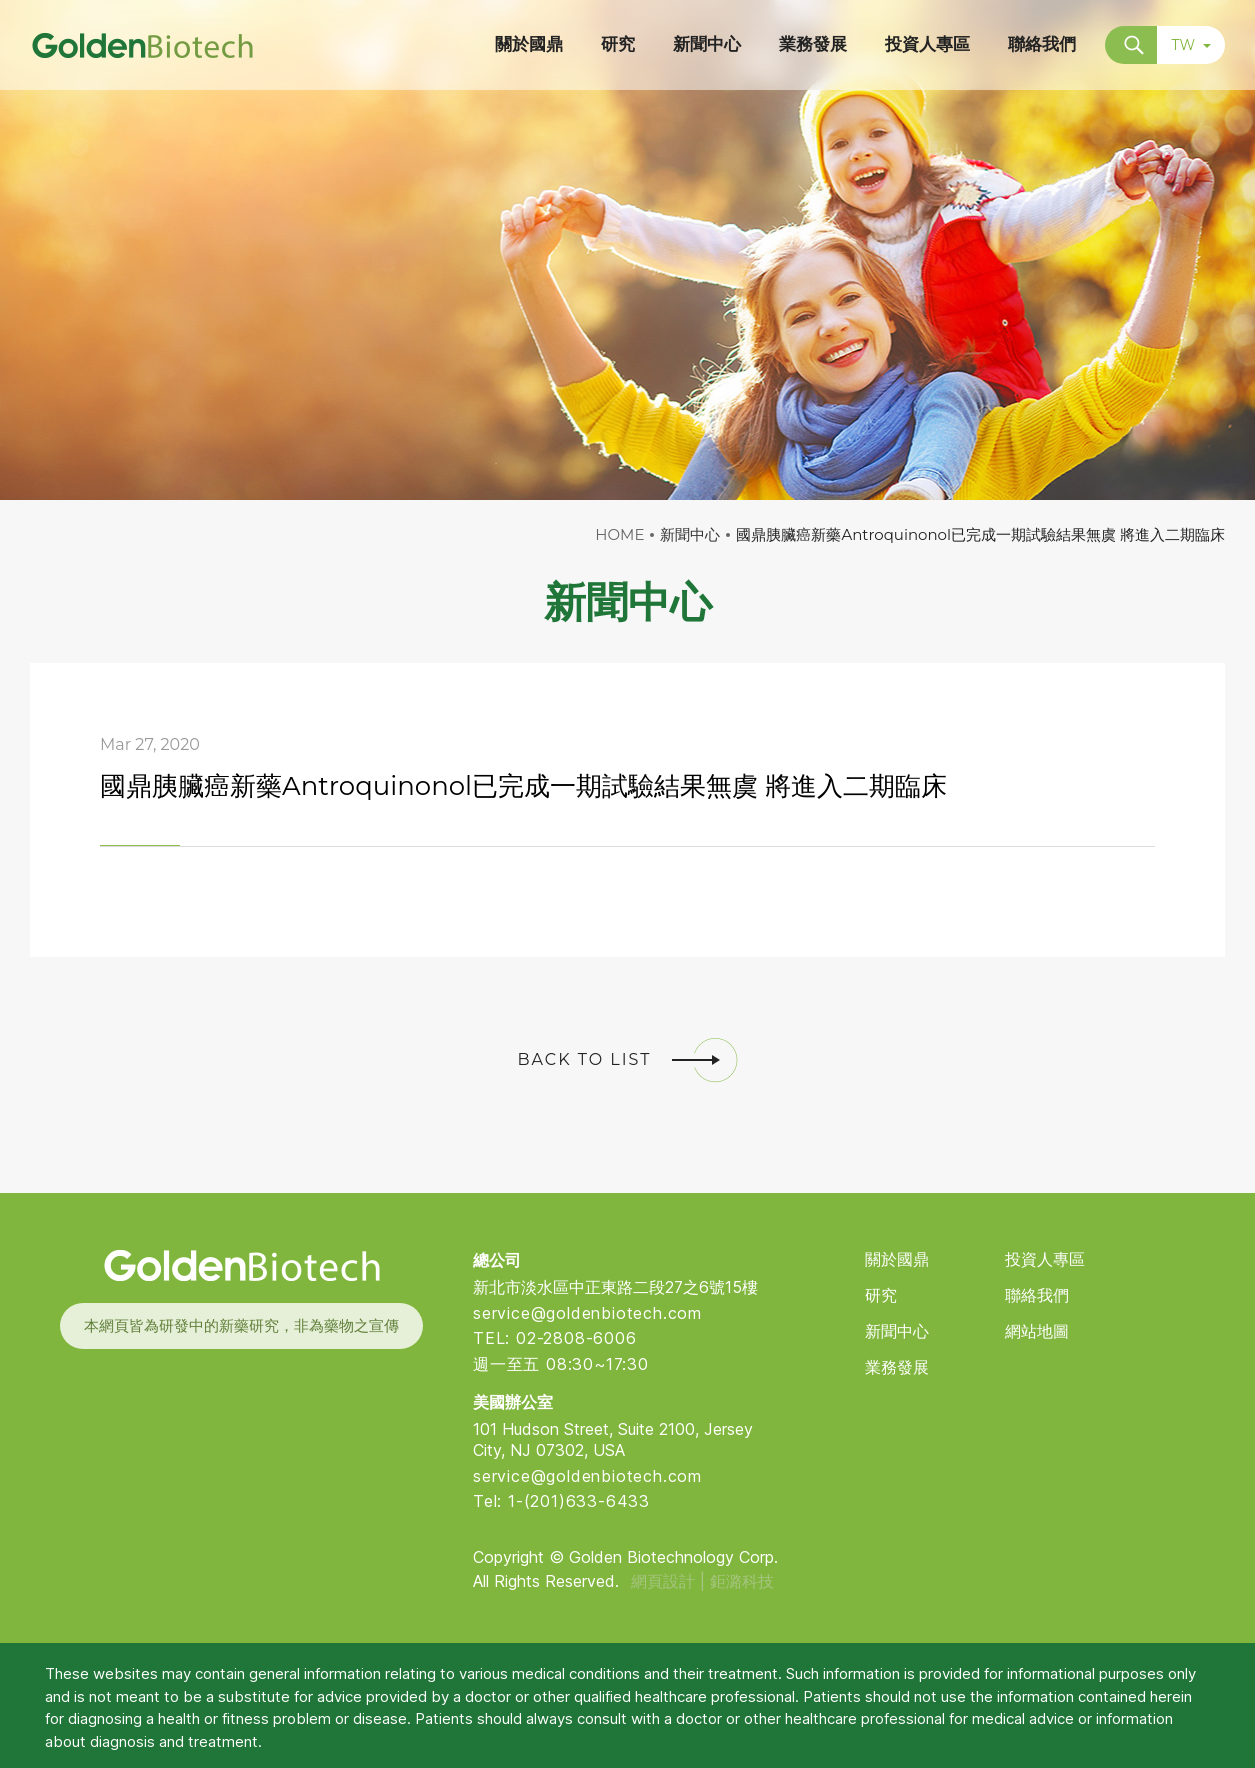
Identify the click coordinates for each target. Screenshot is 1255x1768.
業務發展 (897, 1367)
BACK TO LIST (628, 1060)
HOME (619, 534)
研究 (881, 1295)
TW (1191, 45)
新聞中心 (897, 1331)
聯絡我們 (1037, 1295)
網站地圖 (1037, 1331)
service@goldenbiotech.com (587, 1313)
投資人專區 (1045, 1259)
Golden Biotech (241, 1265)
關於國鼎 (897, 1259)
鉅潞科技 (742, 1581)
